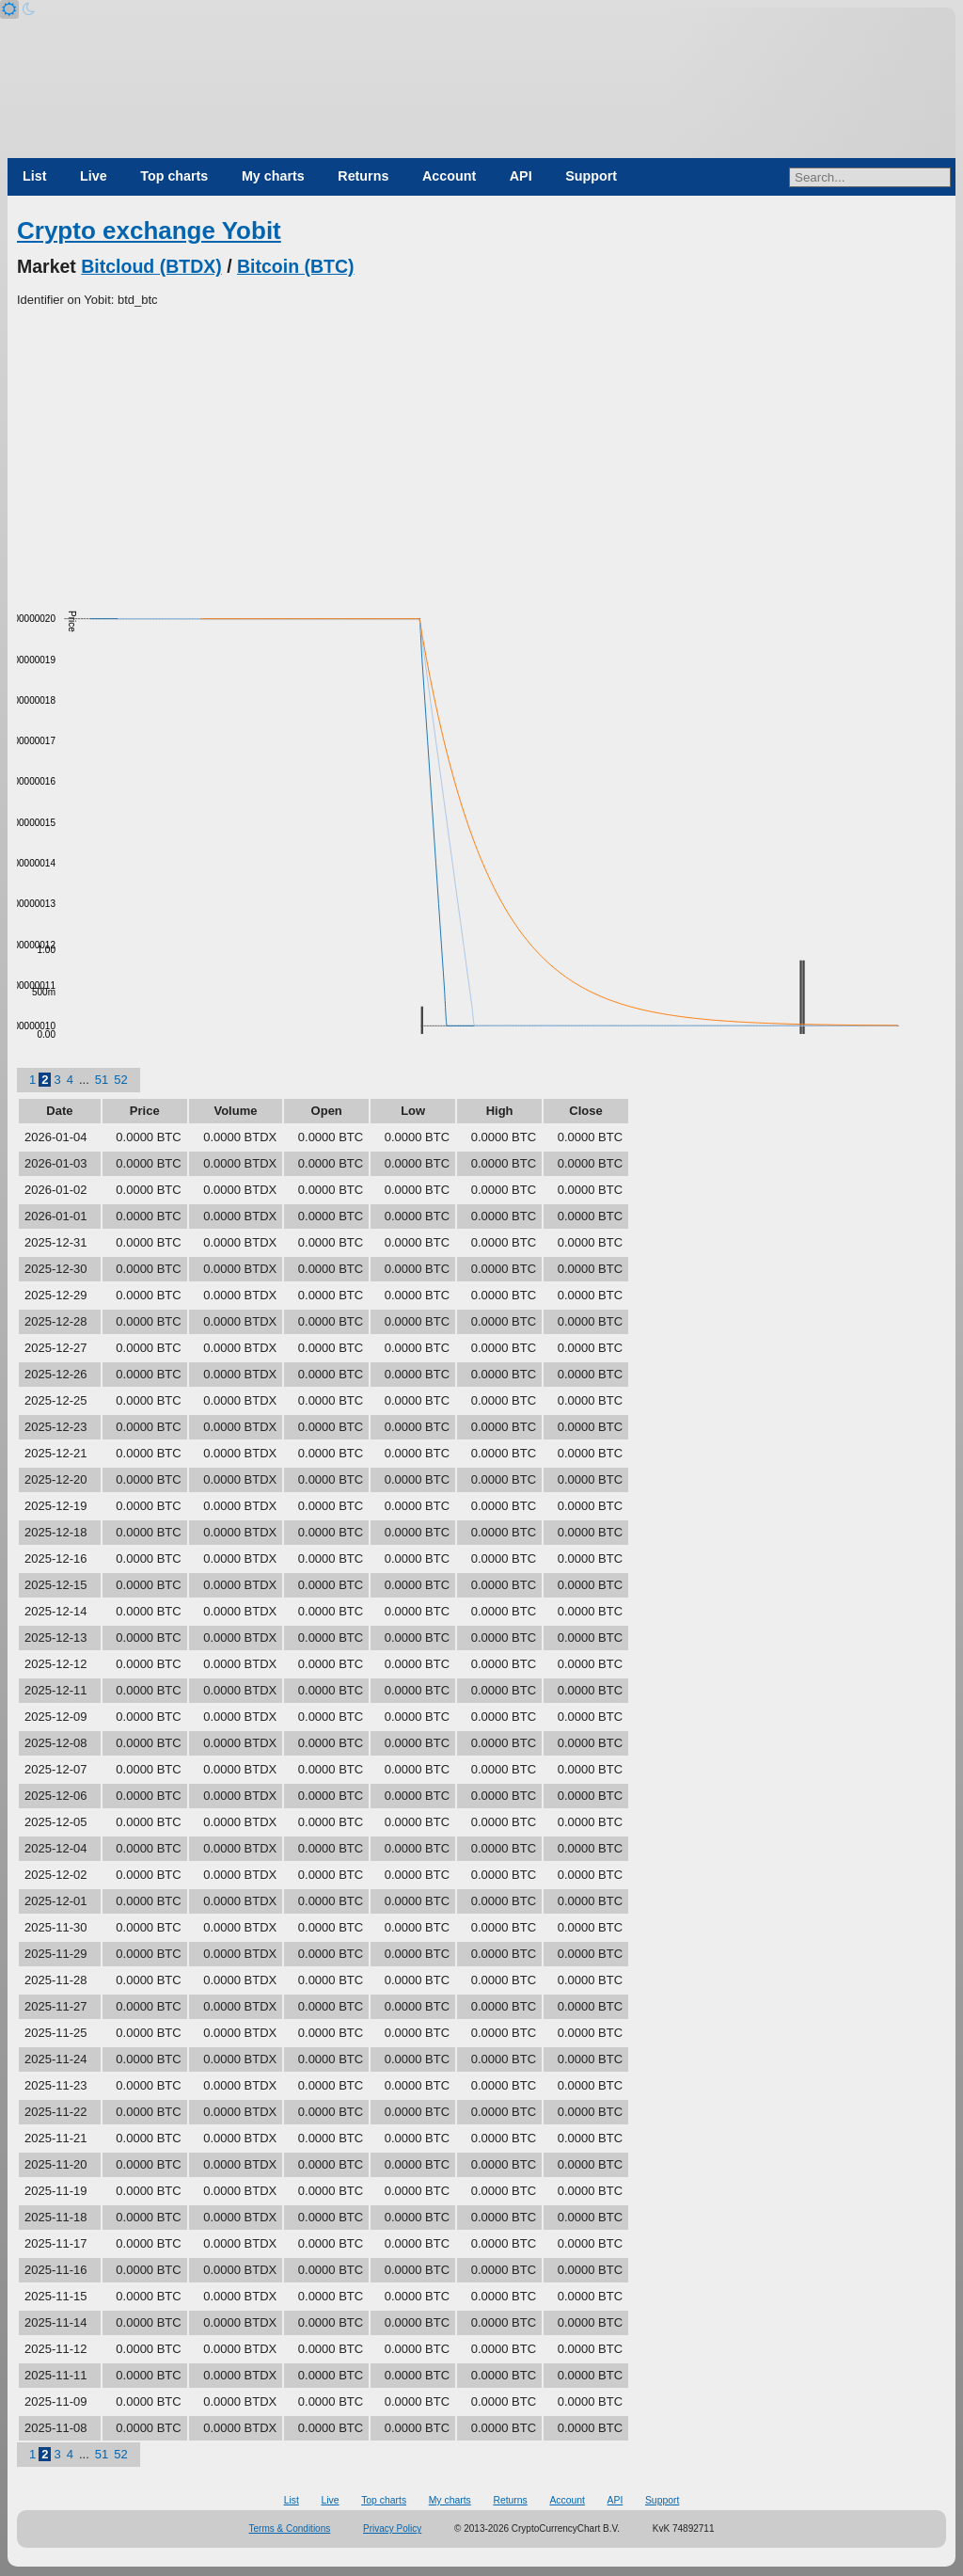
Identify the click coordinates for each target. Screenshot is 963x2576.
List (34, 175)
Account (449, 175)
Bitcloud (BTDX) (151, 266)
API (521, 175)
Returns (363, 175)
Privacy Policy (392, 2528)
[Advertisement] (481, 450)
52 (120, 1080)
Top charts (174, 175)
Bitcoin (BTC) (296, 266)
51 (101, 1080)
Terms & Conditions (290, 2528)
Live (93, 175)
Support (591, 175)
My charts (273, 175)
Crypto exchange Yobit (149, 230)
